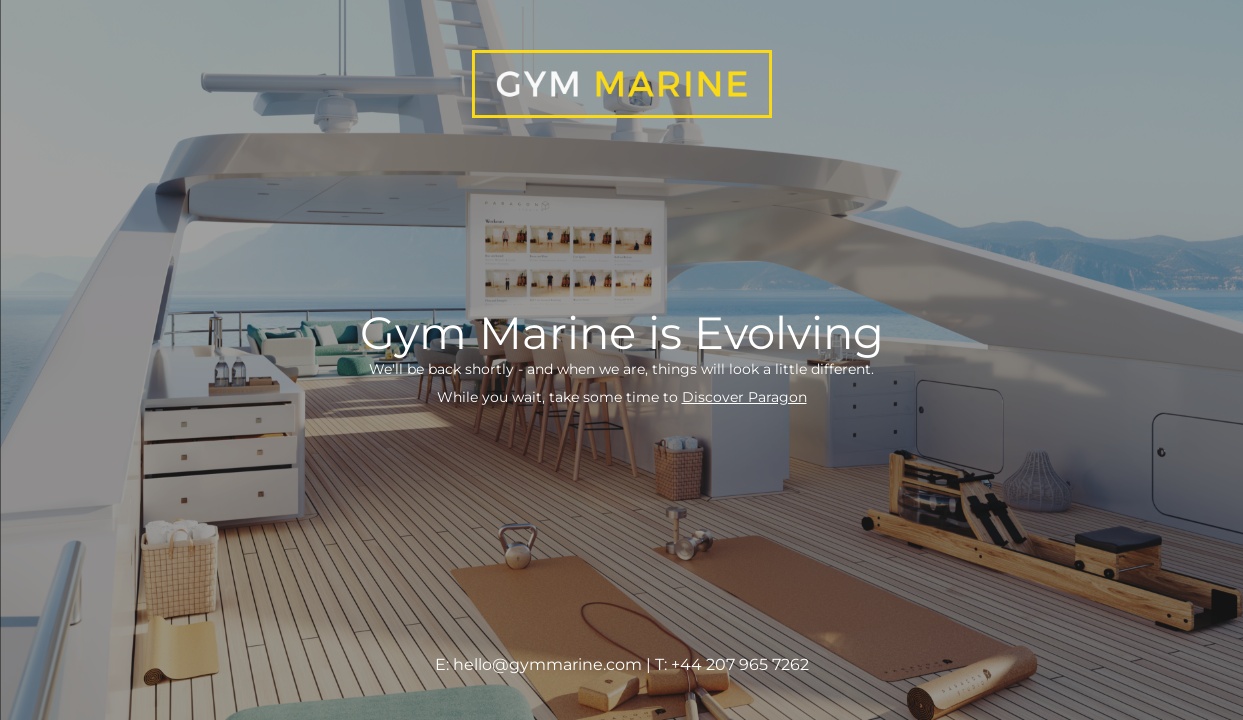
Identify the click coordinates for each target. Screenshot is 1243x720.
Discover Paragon (744, 397)
